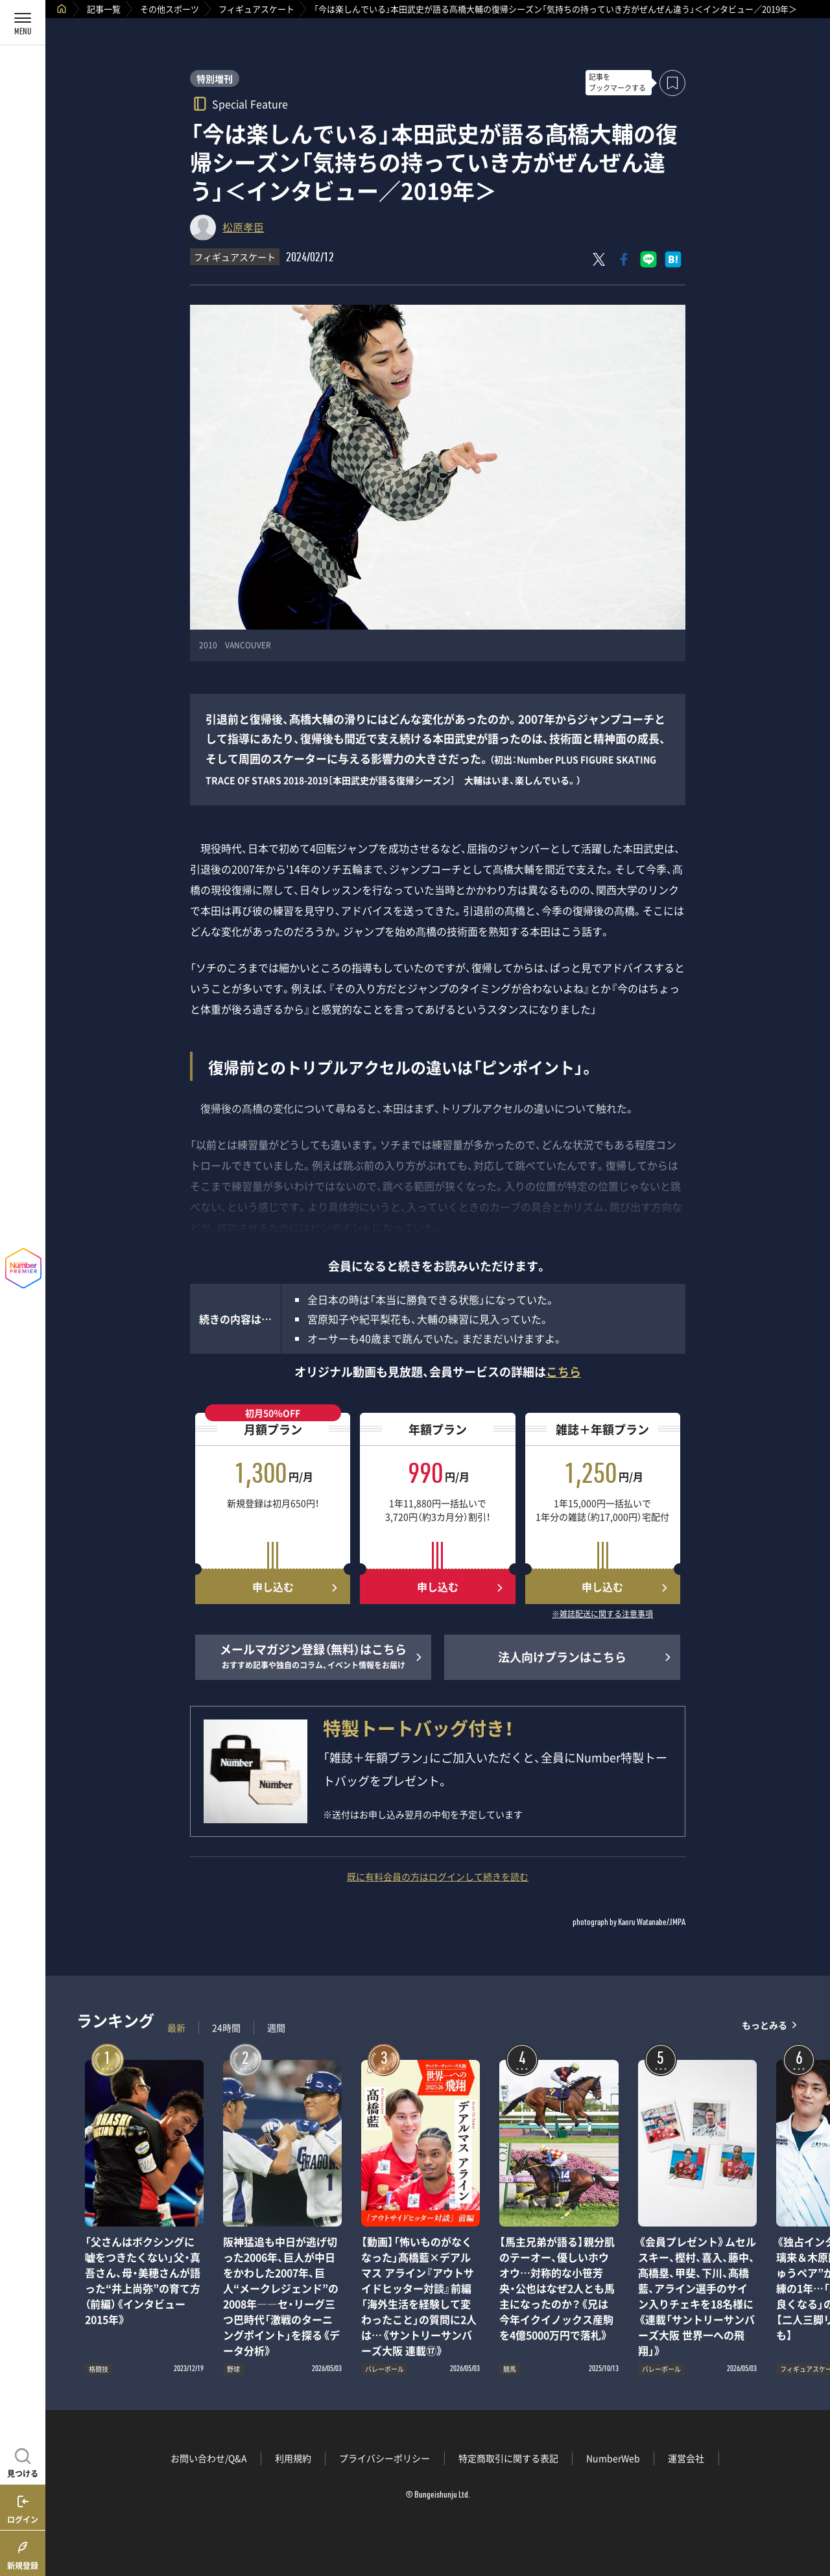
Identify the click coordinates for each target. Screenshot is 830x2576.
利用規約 (293, 2458)
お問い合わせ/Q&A (209, 2458)
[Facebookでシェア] (624, 259)
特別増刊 (214, 78)
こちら (563, 1371)
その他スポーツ (169, 9)
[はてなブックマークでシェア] (673, 259)
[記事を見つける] (22, 2461)
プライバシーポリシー (384, 2458)
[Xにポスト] (599, 259)
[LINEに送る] (648, 259)
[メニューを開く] (22, 22)
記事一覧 (104, 9)
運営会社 (686, 2458)
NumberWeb (613, 2458)
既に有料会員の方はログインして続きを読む (437, 1876)
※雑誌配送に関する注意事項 (602, 1614)
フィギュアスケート (256, 9)
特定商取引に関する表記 (508, 2458)
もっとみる (764, 2024)
